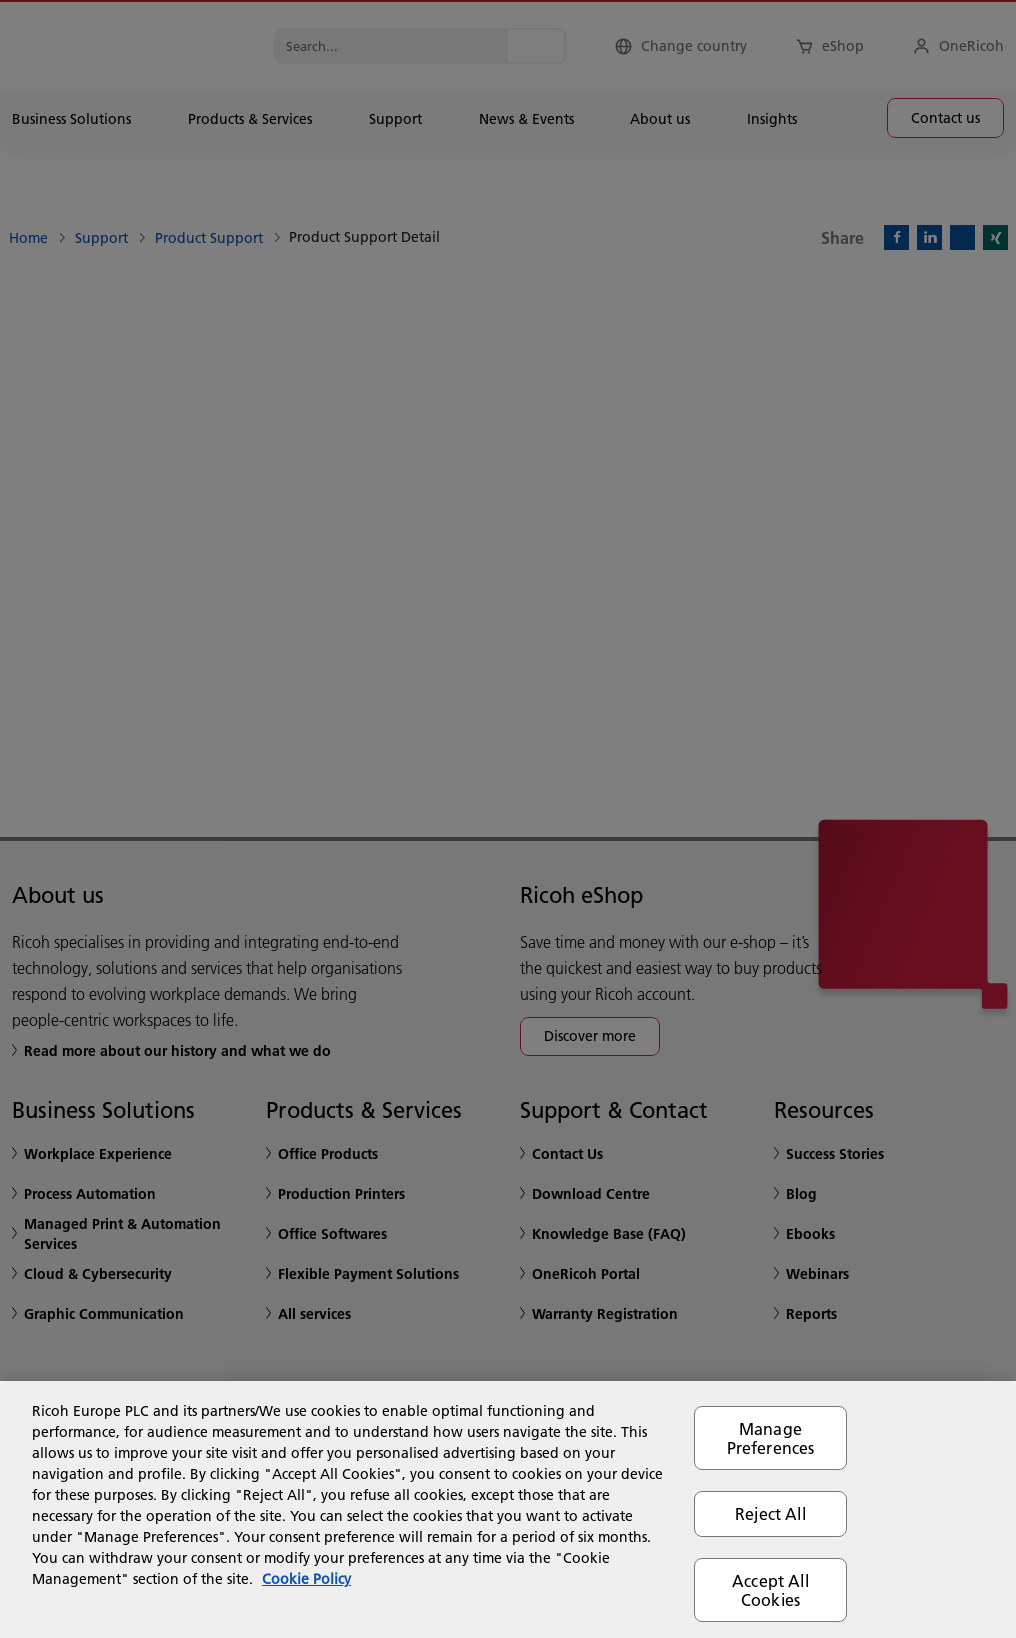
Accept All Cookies (770, 1590)
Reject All (770, 1513)
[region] (508, 1509)
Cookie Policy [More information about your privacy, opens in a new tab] (306, 1579)
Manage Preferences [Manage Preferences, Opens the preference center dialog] (771, 1438)
